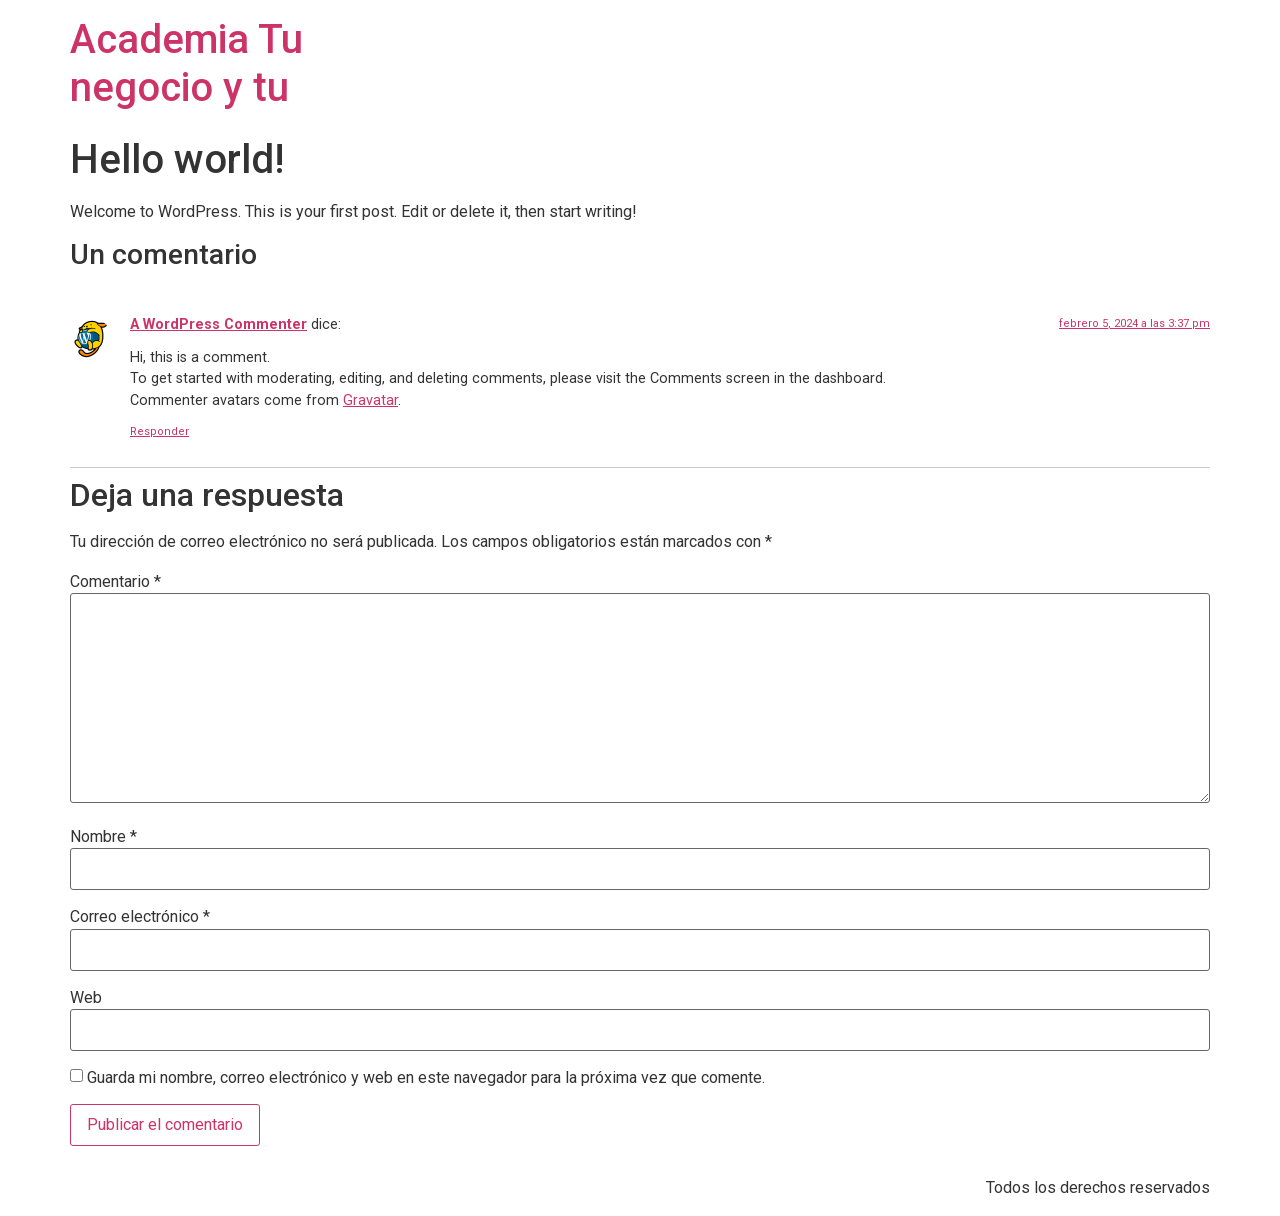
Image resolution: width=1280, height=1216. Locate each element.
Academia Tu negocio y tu (186, 63)
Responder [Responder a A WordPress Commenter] (159, 431)
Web (86, 998)
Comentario (115, 582)
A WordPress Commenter (218, 324)
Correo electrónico (140, 917)
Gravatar (370, 400)
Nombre (103, 837)
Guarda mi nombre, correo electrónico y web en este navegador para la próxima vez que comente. (426, 1078)
